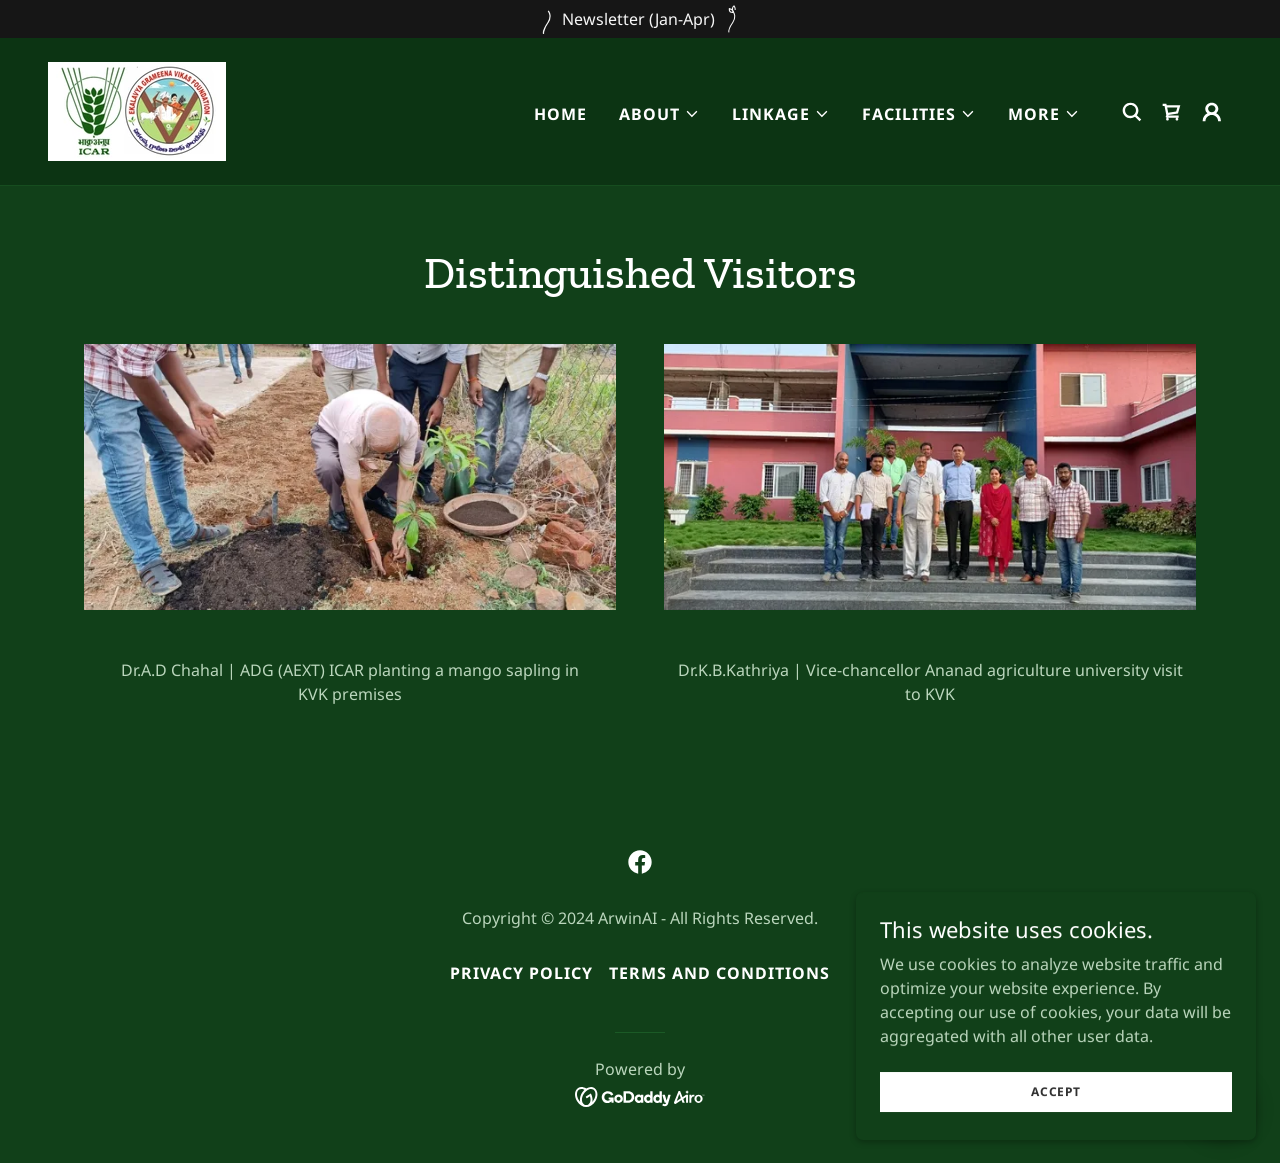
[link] (137, 110)
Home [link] (560, 114)
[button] (659, 114)
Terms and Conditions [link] (719, 973)
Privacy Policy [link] (521, 973)
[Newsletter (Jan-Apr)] (640, 19)
